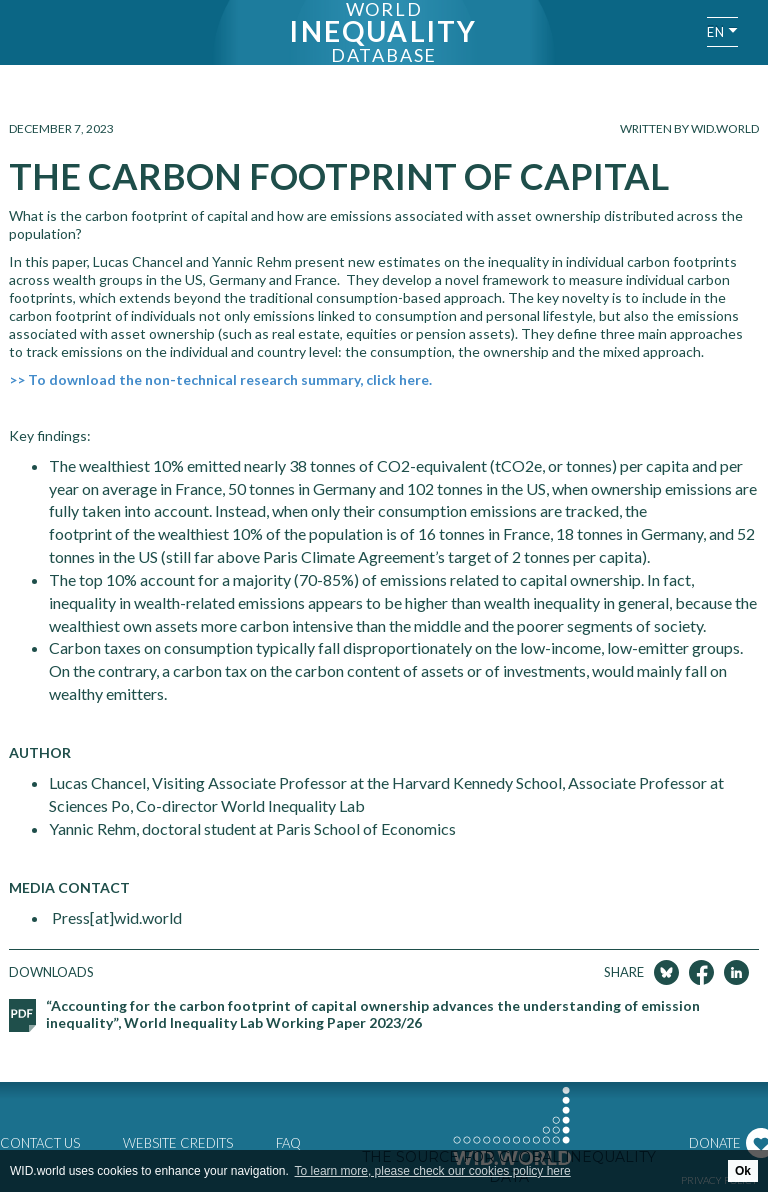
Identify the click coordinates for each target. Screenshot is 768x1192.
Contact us (40, 1143)
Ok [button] (743, 1171)
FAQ (288, 1143)
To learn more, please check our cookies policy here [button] (433, 1171)
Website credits (178, 1143)
